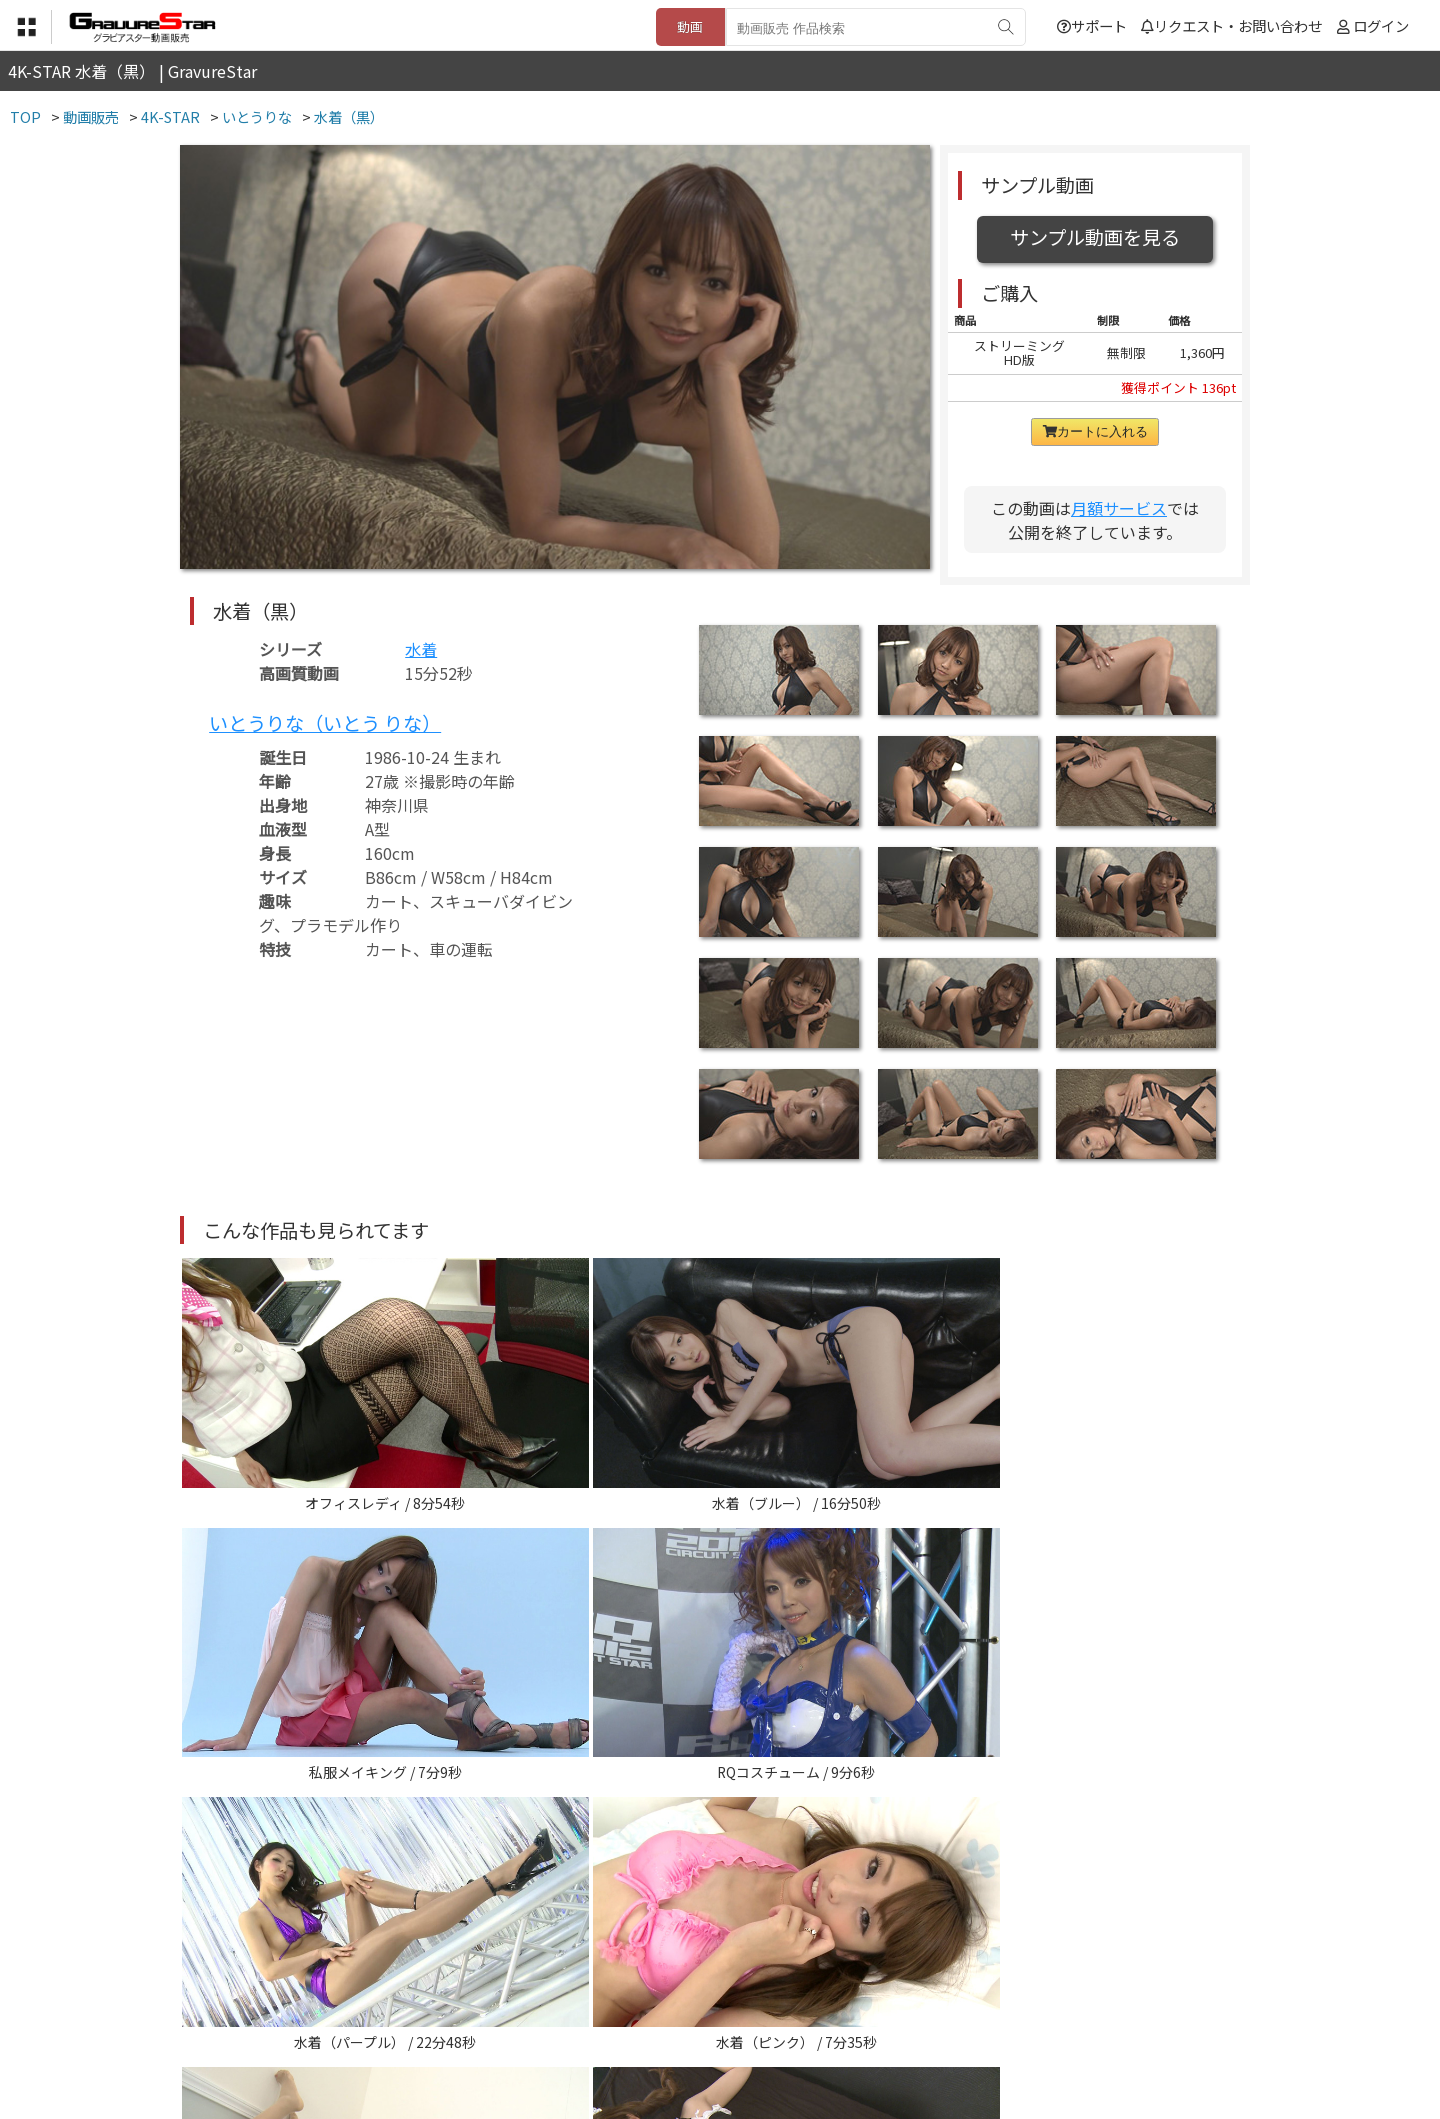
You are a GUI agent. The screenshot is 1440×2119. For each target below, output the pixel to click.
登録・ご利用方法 (705, 2020)
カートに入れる (1095, 431)
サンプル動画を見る (1095, 237)
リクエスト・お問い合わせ (1231, 25)
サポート (1092, 25)
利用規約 (491, 2020)
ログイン (1381, 25)
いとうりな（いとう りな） (325, 723)
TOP (424, 2020)
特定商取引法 (584, 2020)
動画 (690, 26)
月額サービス (1119, 508)
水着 (421, 649)
